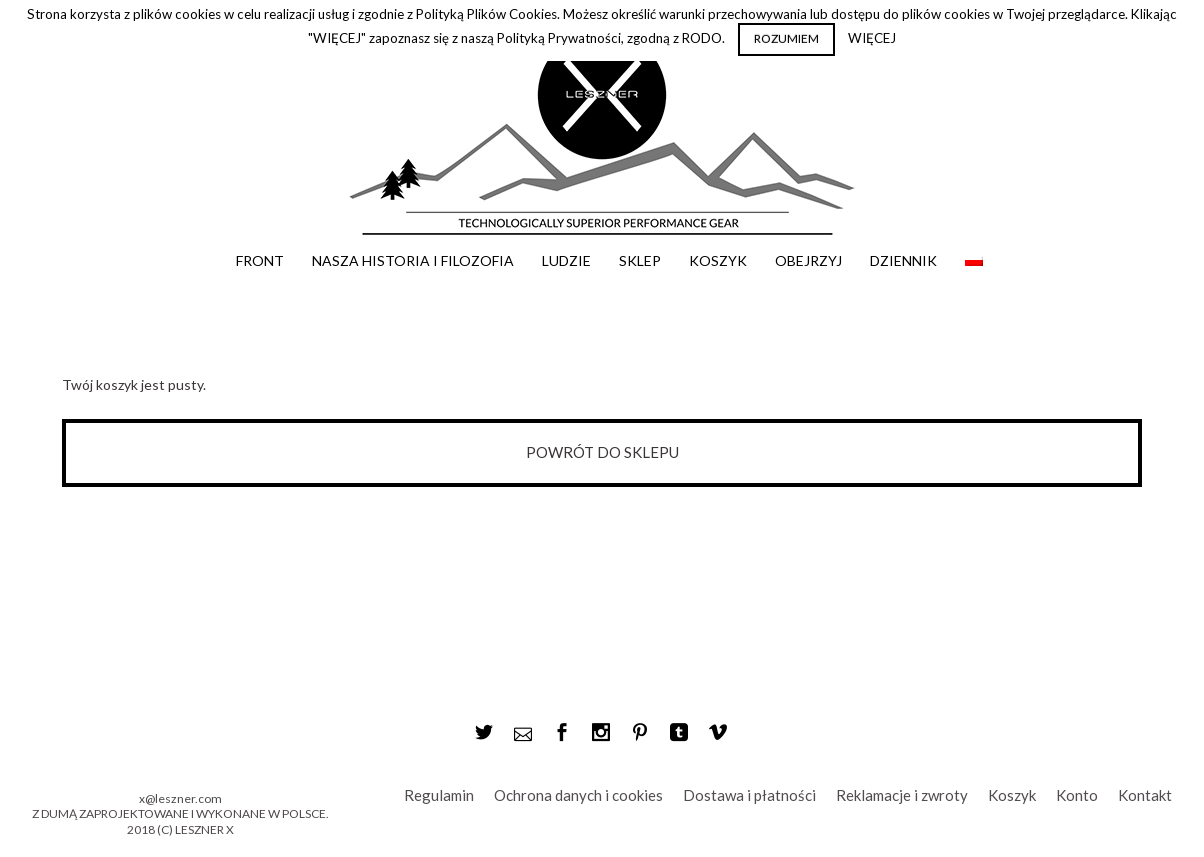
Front (260, 260)
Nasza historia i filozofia (413, 260)
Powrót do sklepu (602, 452)
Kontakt (1145, 795)
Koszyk (718, 260)
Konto (1077, 795)
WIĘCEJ (872, 38)
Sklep (640, 260)
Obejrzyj (808, 260)
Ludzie (566, 260)
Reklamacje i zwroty (902, 795)
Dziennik (903, 260)
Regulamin (439, 795)
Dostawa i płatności (749, 795)
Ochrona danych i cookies (578, 795)
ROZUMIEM (786, 38)
